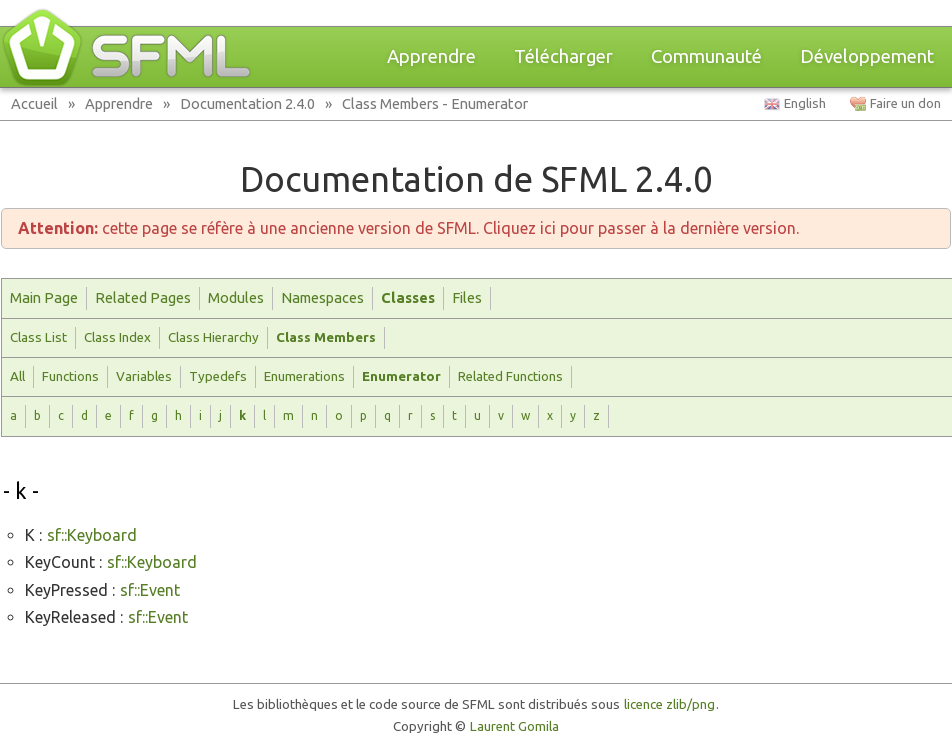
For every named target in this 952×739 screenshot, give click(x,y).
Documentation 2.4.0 (247, 103)
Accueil (34, 103)
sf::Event (150, 590)
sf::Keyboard (92, 535)
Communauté (706, 56)
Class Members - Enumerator (435, 103)
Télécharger (563, 56)
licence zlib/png (669, 704)
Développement (867, 56)
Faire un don (905, 103)
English (805, 103)
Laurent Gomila (514, 726)
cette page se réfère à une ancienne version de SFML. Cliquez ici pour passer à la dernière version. (408, 228)
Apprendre (431, 56)
